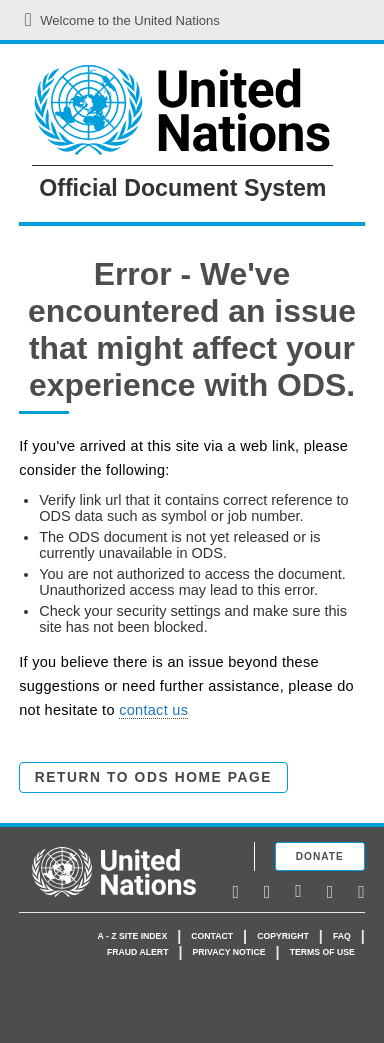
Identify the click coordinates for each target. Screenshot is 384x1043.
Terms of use (322, 952)
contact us (153, 710)
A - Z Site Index (133, 936)
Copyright (283, 936)
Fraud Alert (137, 952)
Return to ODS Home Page (153, 777)
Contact (212, 936)
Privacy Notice (229, 952)
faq (342, 936)
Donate (320, 856)
